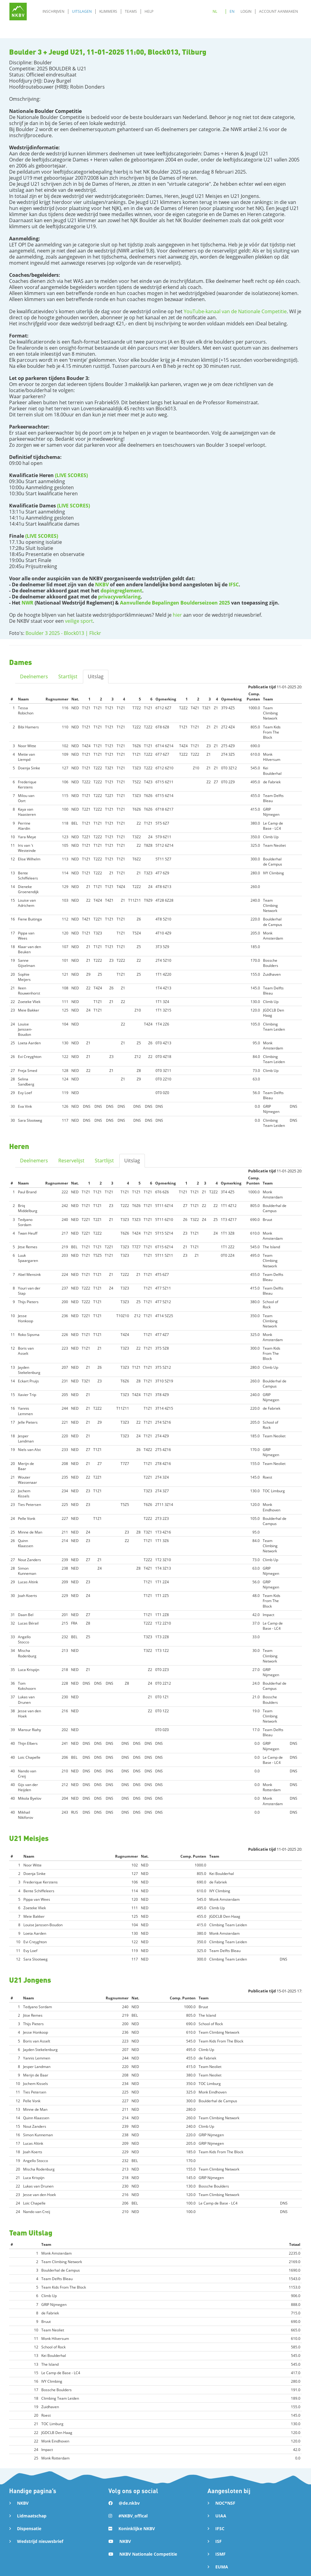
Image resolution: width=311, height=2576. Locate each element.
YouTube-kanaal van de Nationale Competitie (235, 311)
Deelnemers (34, 676)
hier (177, 615)
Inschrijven (53, 11)
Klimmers (108, 11)
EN (232, 11)
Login (246, 11)
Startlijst (67, 676)
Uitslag (96, 676)
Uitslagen (82, 11)
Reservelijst (71, 1160)
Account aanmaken (278, 11)
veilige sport (79, 621)
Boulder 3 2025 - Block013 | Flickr (63, 633)
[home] (18, 11)
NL (215, 11)
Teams (131, 11)
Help (149, 11)
